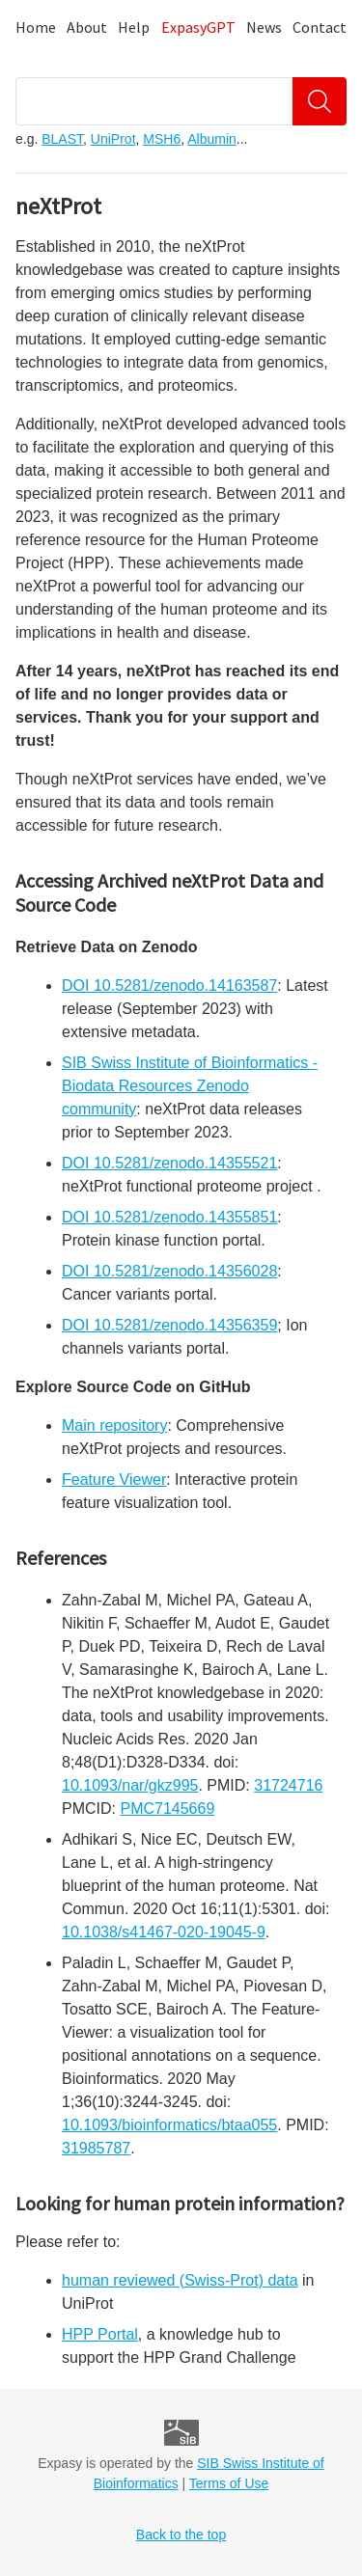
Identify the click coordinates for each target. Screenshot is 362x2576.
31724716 (288, 1785)
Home (35, 27)
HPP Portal (100, 2334)
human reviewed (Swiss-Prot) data (180, 2280)
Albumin (212, 139)
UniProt (113, 139)
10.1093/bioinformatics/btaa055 (169, 2125)
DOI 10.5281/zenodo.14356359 (169, 1325)
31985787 (96, 2148)
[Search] (319, 101)
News (264, 27)
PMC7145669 (167, 1808)
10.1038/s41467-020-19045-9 (163, 1932)
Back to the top (181, 2534)
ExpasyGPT (198, 27)
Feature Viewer (114, 1479)
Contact (319, 27)
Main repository (114, 1425)
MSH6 (162, 139)
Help (134, 27)
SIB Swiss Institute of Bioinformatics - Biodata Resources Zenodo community (190, 1086)
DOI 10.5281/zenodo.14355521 (169, 1163)
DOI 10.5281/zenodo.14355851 (169, 1217)
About (87, 27)
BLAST (62, 139)
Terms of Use (228, 2483)
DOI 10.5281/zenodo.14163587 (169, 985)
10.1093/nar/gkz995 (130, 1785)
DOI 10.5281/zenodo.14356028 (169, 1271)
